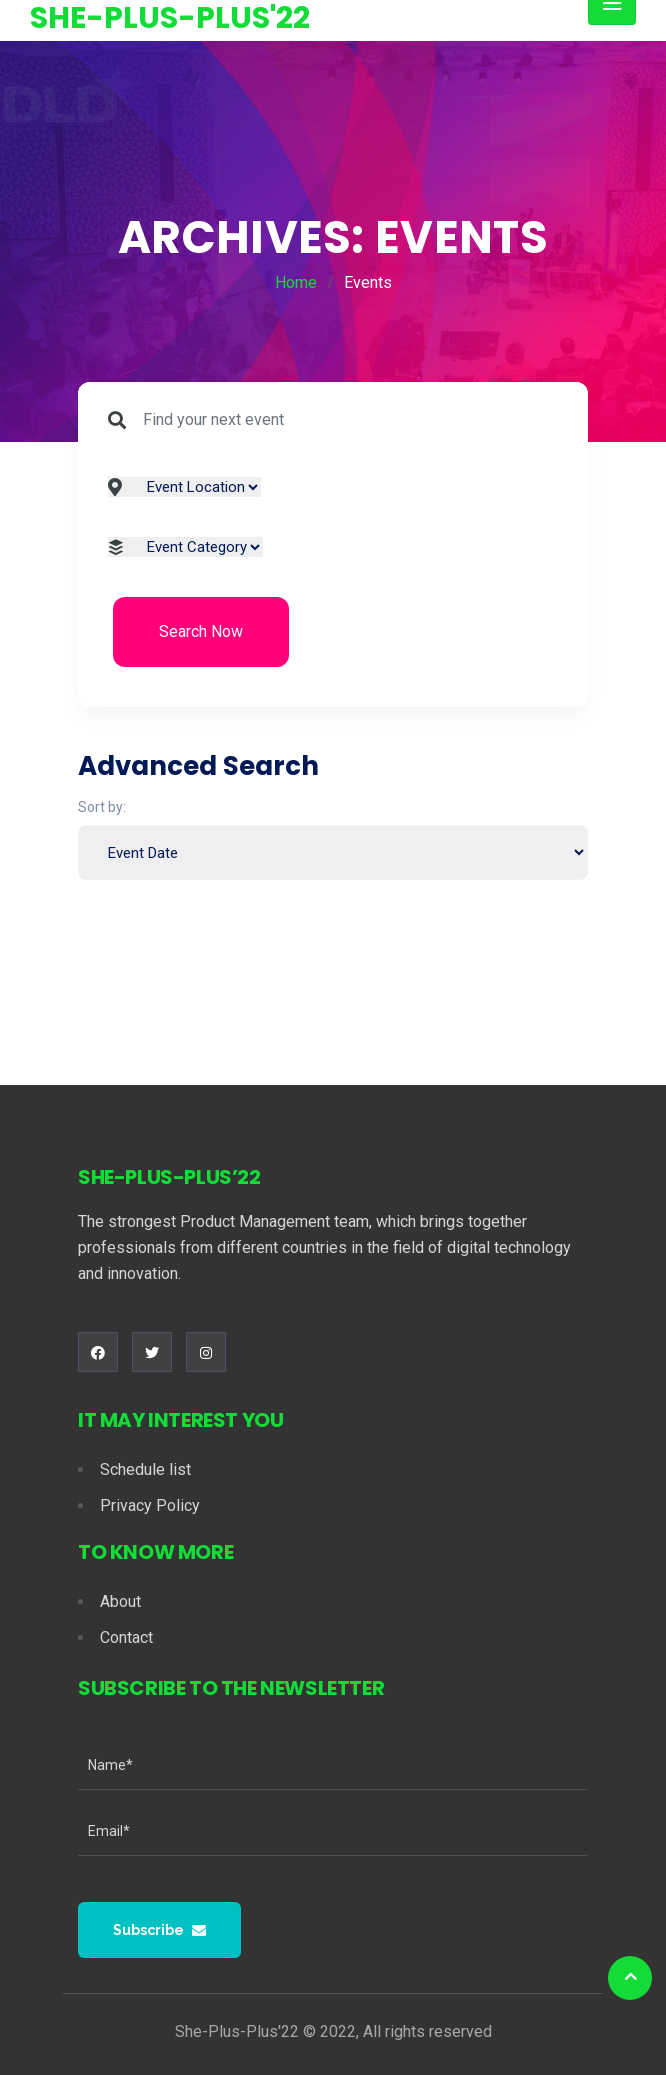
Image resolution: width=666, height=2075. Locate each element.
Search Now (201, 631)
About (120, 1601)
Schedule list (145, 1469)
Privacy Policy (150, 1505)
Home (296, 282)
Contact (126, 1637)
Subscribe (159, 1930)
